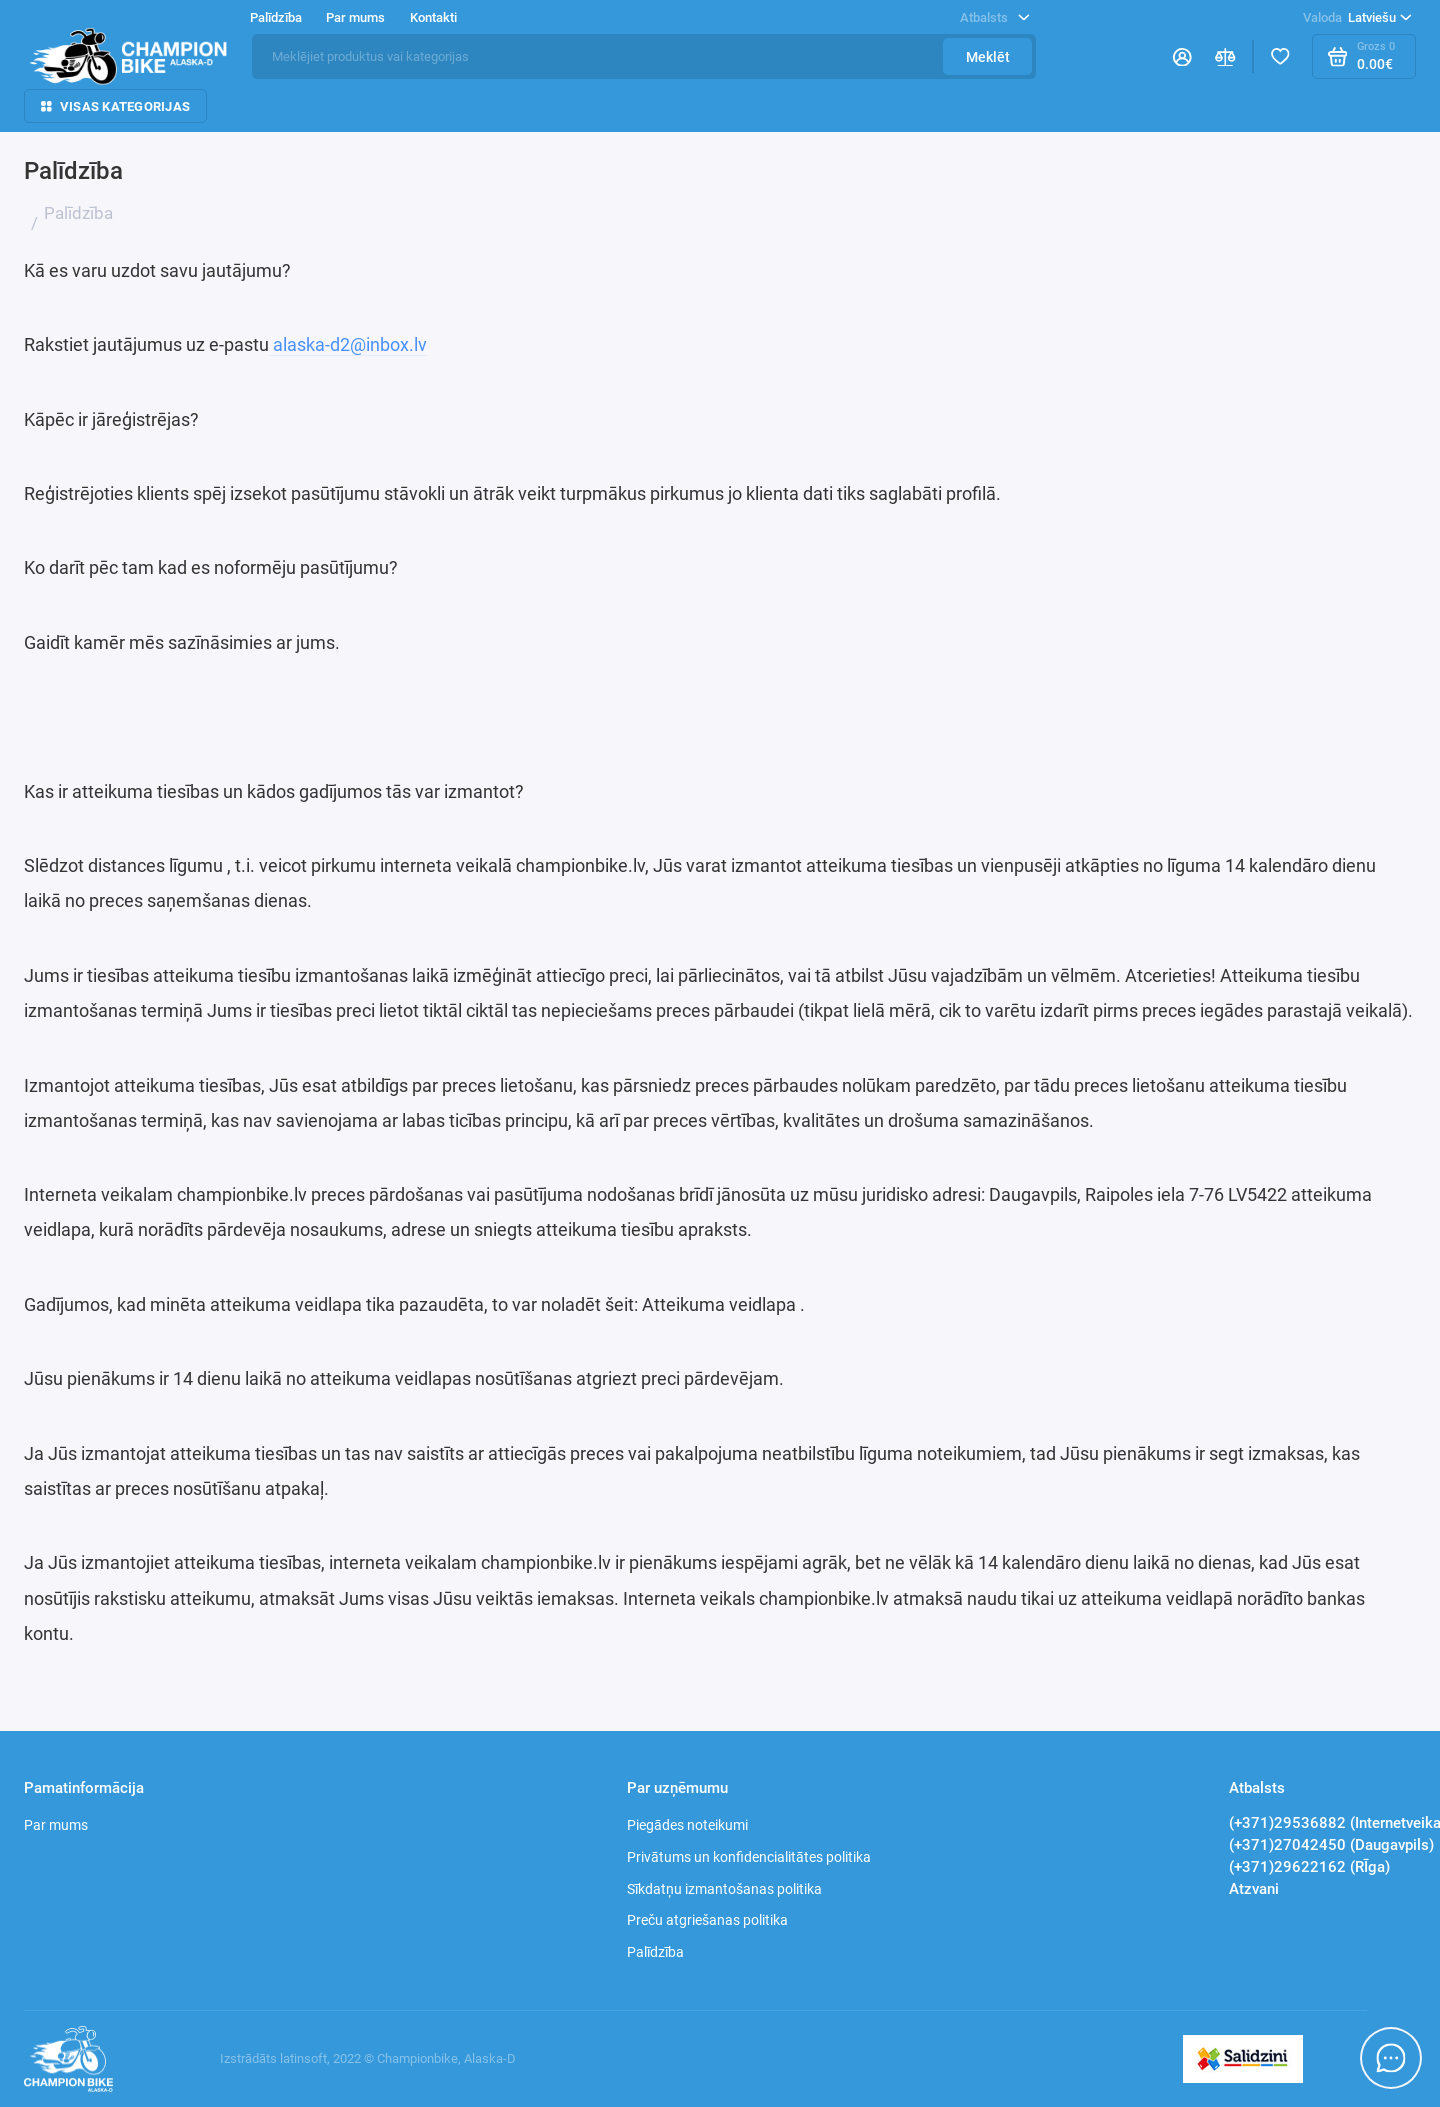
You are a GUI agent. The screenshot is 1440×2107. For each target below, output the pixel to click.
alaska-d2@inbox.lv (348, 345)
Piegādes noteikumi (687, 1825)
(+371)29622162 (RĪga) (1309, 1867)
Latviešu (1357, 17)
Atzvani (1254, 1889)
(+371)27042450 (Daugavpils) (1331, 1845)
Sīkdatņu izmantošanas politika (724, 1889)
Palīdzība (276, 17)
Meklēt (988, 57)
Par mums (355, 17)
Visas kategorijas (115, 106)
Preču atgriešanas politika (707, 1920)
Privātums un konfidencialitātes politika (749, 1857)
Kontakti (433, 17)
